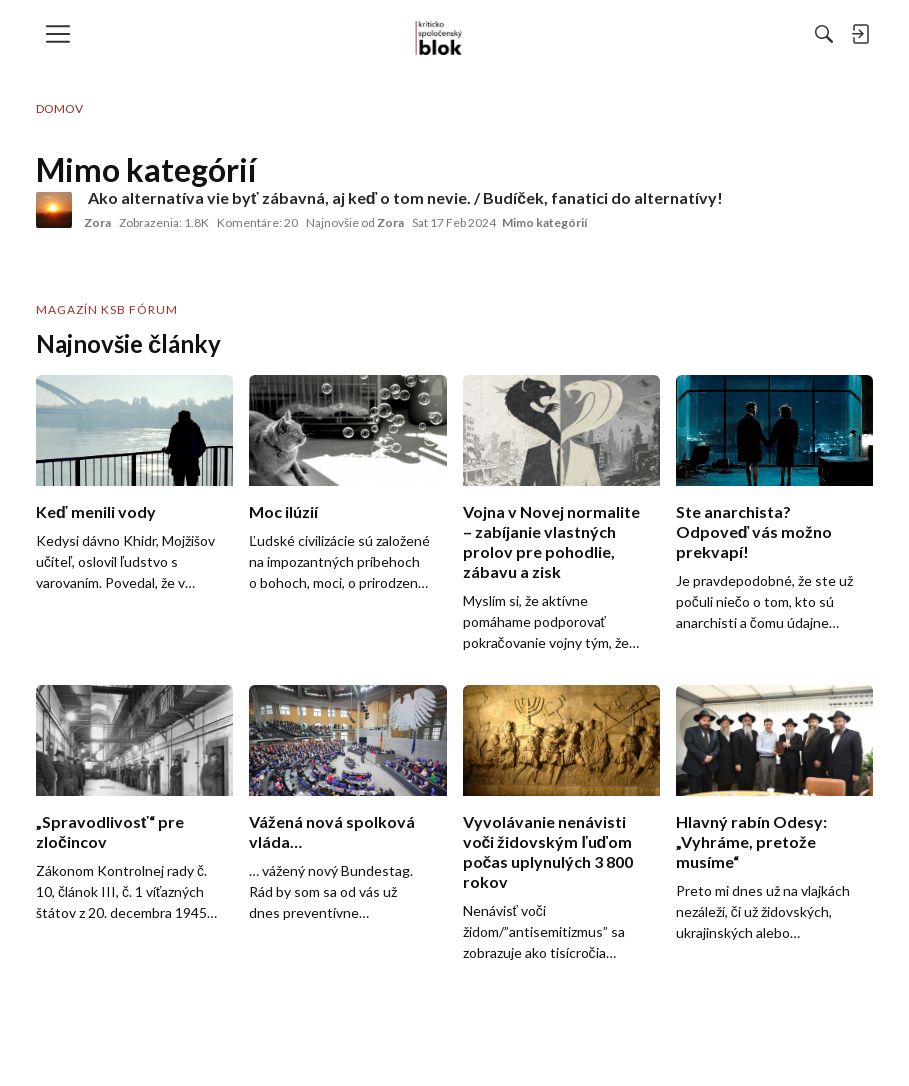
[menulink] (65, 34)
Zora (97, 222)
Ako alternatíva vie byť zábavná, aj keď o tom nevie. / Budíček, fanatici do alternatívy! (405, 197)
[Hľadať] (606, 34)
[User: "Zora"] (54, 210)
